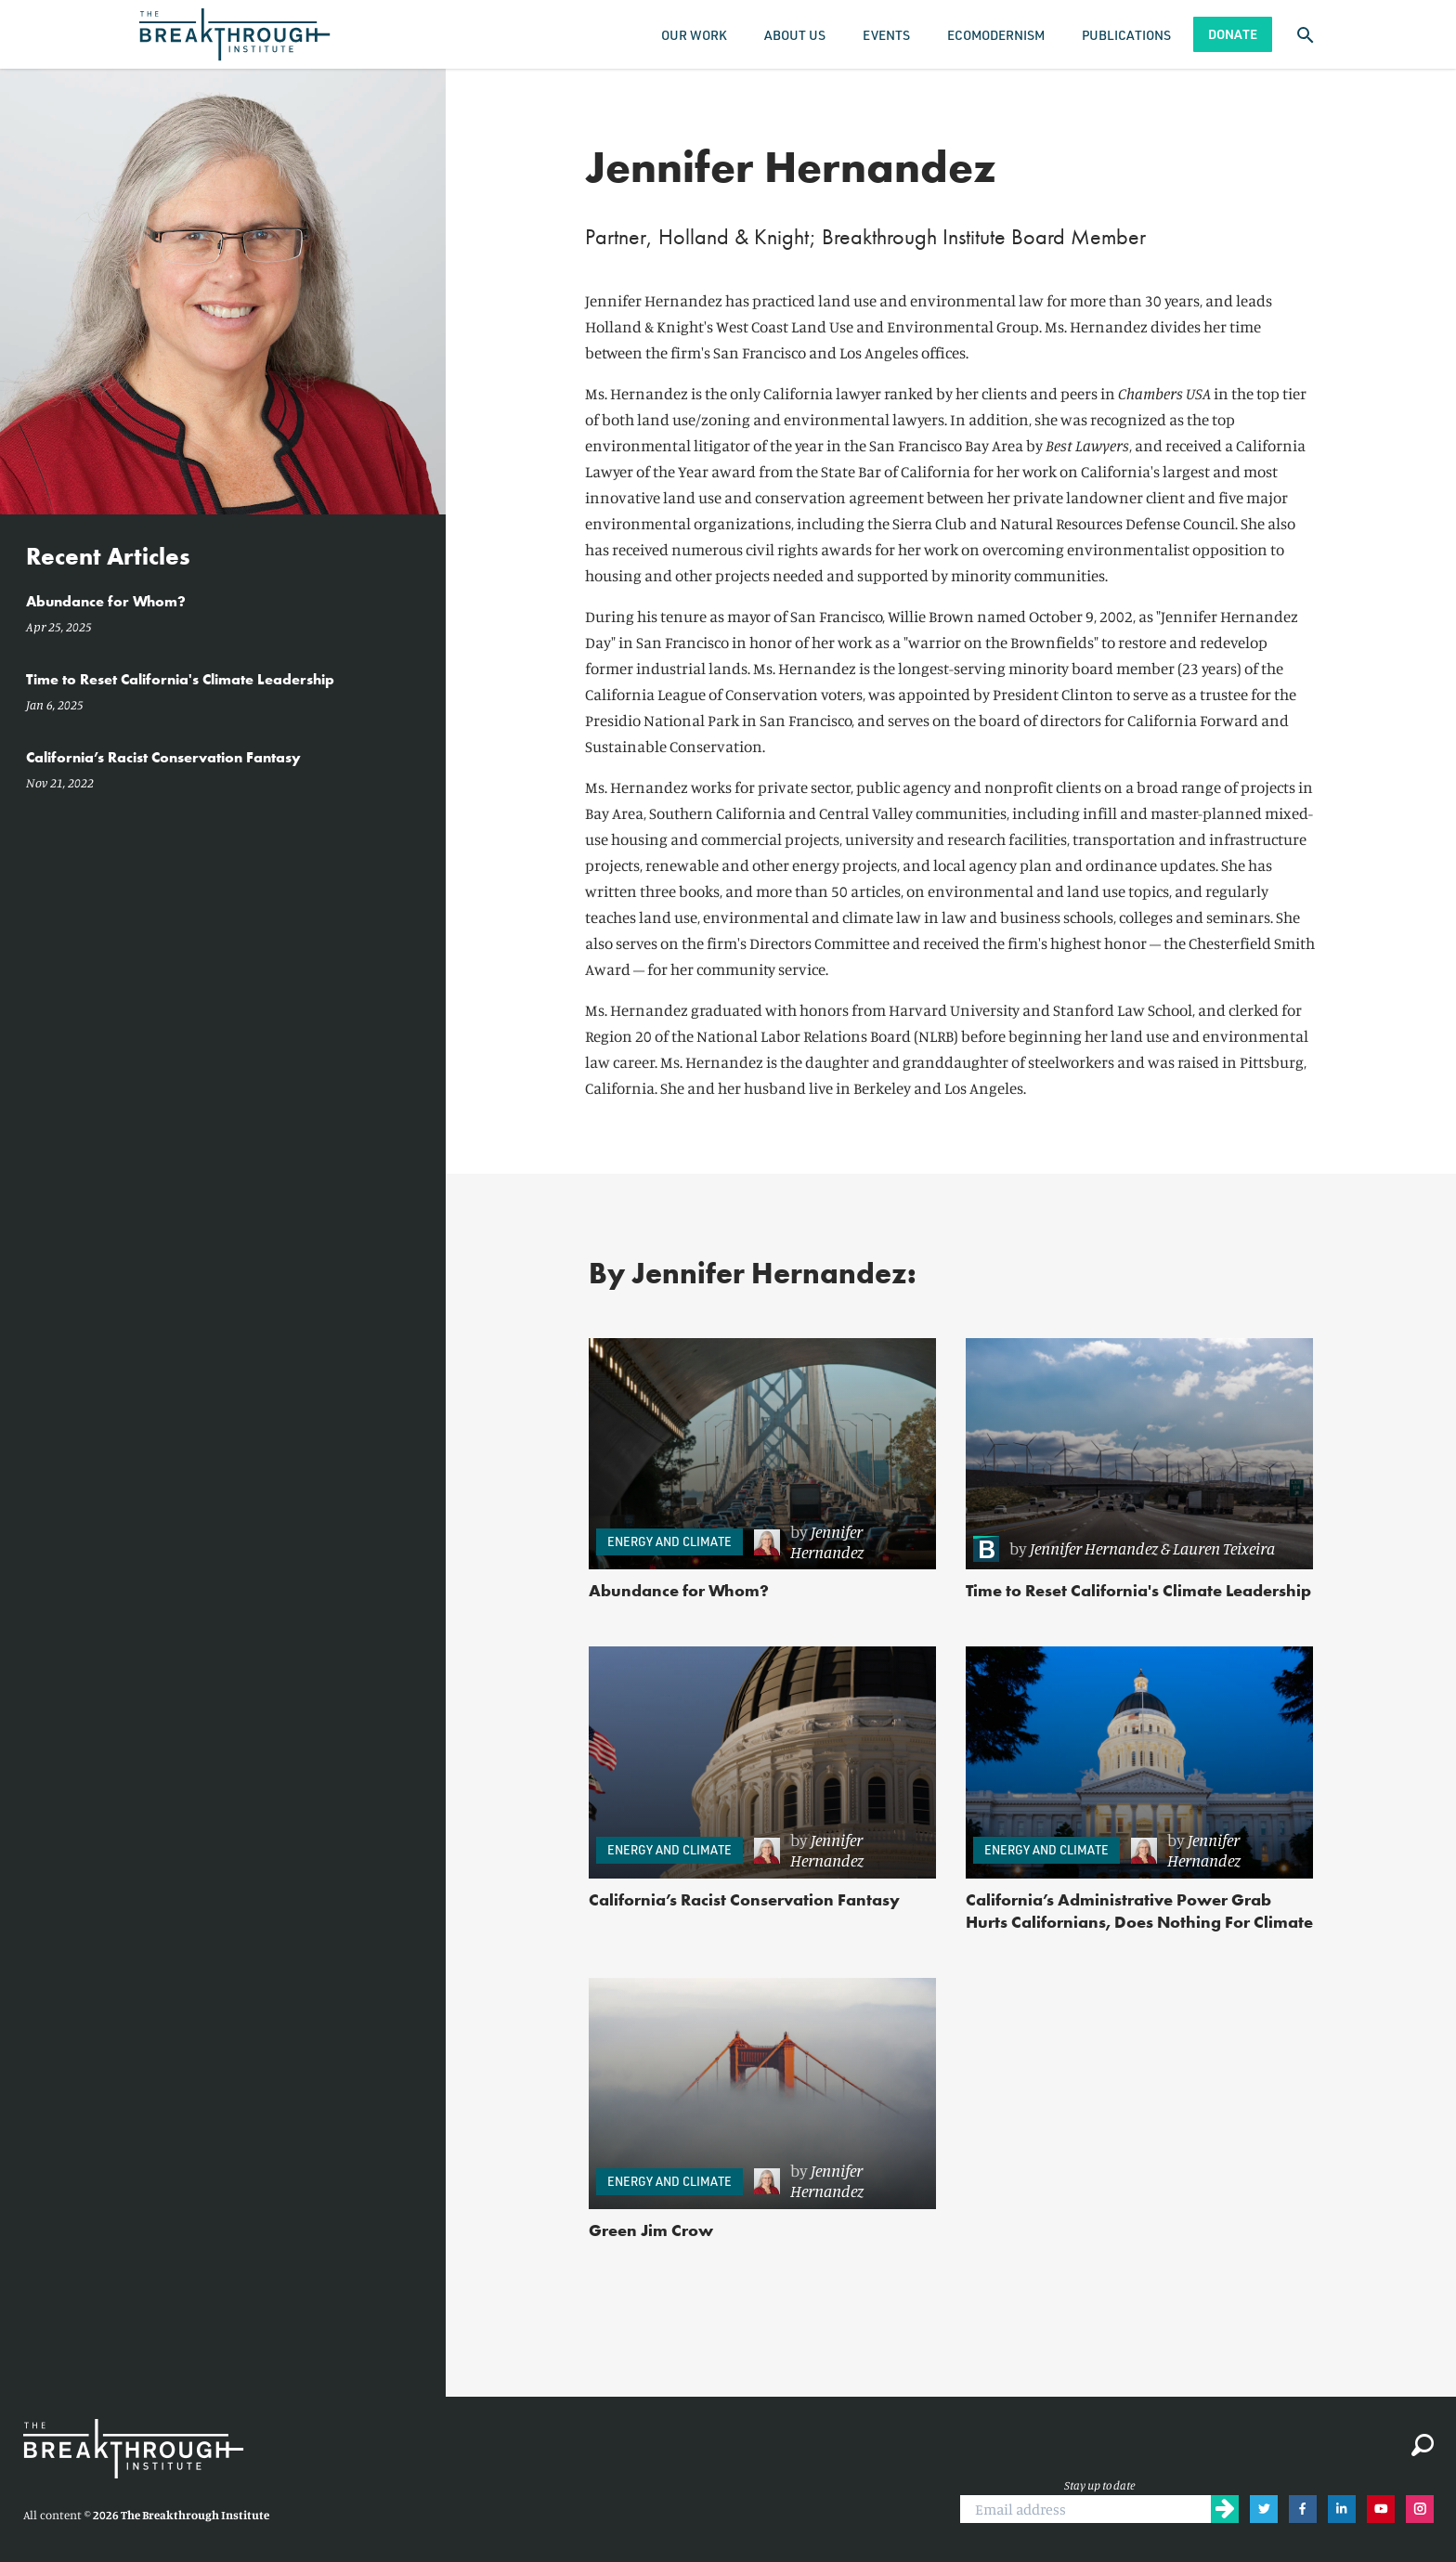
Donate (1232, 34)
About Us (795, 35)
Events (886, 35)
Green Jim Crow (651, 2230)
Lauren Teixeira (1224, 1548)
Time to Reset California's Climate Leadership (1138, 1590)
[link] (835, 1542)
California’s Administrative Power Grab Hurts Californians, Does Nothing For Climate (1139, 1910)
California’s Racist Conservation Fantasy (744, 1899)
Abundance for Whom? (679, 1590)
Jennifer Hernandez (827, 1541)
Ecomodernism (996, 35)
